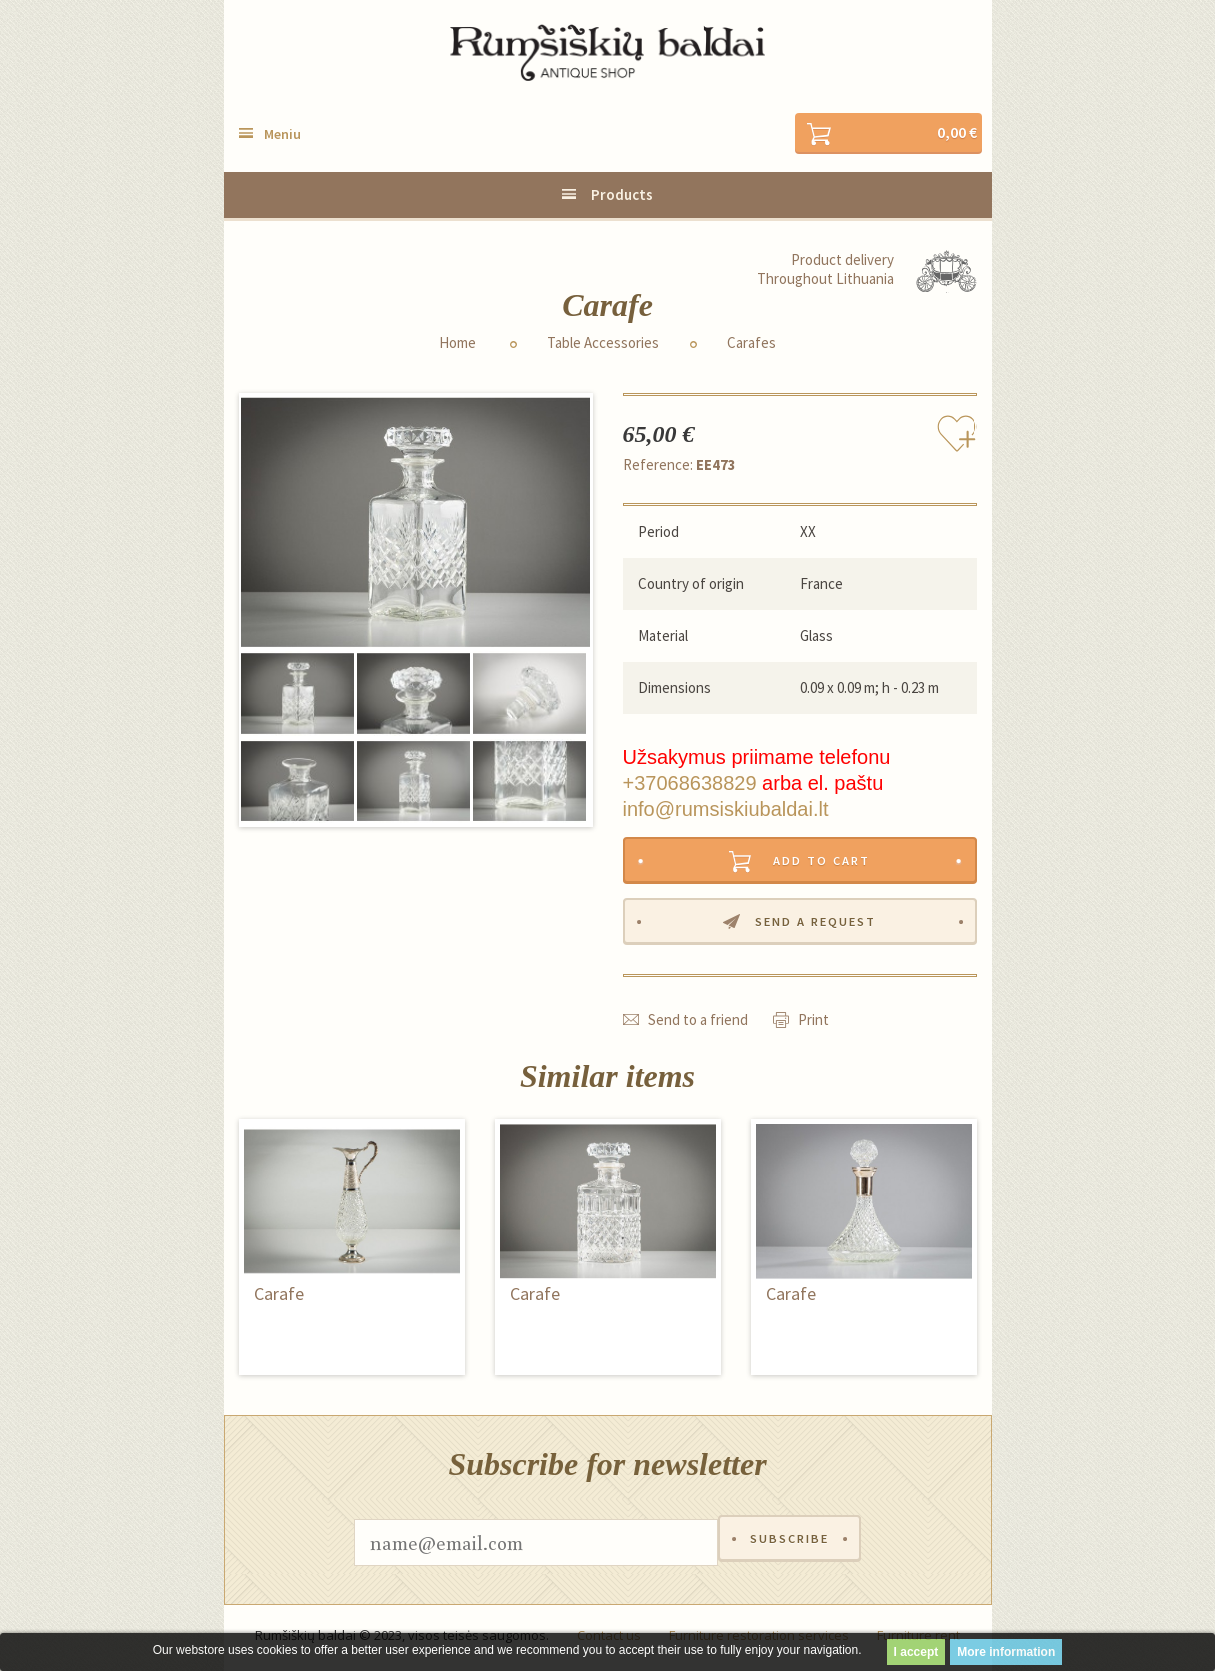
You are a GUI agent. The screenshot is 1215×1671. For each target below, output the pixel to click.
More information (1006, 1652)
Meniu (282, 135)
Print (813, 1024)
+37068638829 (690, 784)
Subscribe (790, 1547)
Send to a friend (698, 1024)
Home (457, 344)
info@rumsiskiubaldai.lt (726, 810)
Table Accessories (603, 344)
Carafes (751, 344)
